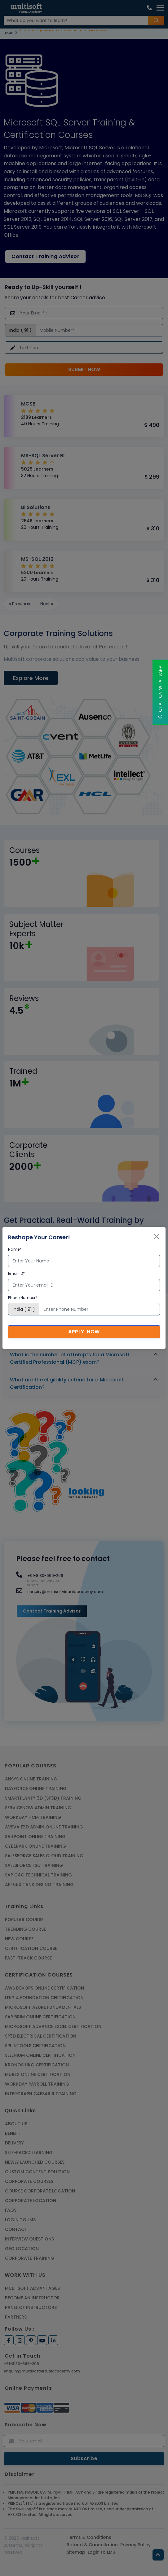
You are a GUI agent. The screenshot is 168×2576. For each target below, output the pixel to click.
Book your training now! (46, 1264)
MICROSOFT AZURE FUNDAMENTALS (43, 2007)
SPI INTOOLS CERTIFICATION (35, 2046)
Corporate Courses (29, 2181)
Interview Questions (29, 2239)
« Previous (19, 604)
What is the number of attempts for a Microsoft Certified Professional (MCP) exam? (70, 1358)
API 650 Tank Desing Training (39, 1884)
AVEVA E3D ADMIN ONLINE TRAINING (44, 1827)
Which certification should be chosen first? (63, 1337)
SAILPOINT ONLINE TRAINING (35, 1836)
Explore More (30, 678)
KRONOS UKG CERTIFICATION (37, 2065)
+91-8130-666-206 (21, 2363)
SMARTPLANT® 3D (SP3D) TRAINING (43, 1798)
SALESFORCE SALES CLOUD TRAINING (44, 1856)
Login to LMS (20, 2220)
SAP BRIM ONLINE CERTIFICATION (40, 2017)
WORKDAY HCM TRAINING (33, 1817)
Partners (16, 2317)
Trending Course (25, 1929)
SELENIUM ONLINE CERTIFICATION (40, 2055)
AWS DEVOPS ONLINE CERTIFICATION (44, 1988)
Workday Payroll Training (37, 2084)
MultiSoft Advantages (32, 2288)
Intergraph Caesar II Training (41, 2094)
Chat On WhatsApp (160, 692)
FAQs (10, 2210)
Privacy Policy (135, 2545)
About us (16, 2124)
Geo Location (22, 2248)
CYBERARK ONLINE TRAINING (35, 1846)
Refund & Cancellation (92, 2545)
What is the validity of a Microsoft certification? (70, 1319)
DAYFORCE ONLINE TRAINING (36, 1788)
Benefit (13, 2133)
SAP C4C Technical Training (38, 1875)
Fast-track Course (28, 1958)
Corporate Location (30, 2200)
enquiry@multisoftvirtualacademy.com (42, 2371)
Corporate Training (29, 2258)
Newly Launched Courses (34, 2162)
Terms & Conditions (89, 2537)
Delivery (14, 2143)
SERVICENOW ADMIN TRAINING (38, 1808)
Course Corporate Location (40, 2191)
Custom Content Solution (37, 2172)
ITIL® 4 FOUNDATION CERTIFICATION (44, 1998)
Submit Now (84, 369)
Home (8, 33)
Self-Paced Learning (29, 2152)
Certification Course (31, 1948)
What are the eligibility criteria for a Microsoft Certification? (67, 1383)
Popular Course (24, 1919)
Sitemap (76, 2552)
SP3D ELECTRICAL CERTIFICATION (40, 2036)
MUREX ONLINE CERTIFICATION (37, 2074)
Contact (16, 2229)
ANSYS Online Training (31, 1779)
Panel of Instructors (31, 2307)
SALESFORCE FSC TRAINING (34, 1865)
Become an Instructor (32, 2298)
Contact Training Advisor (45, 256)
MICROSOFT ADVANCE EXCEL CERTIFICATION (53, 2026)
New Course (19, 1939)
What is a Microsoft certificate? (49, 1301)
